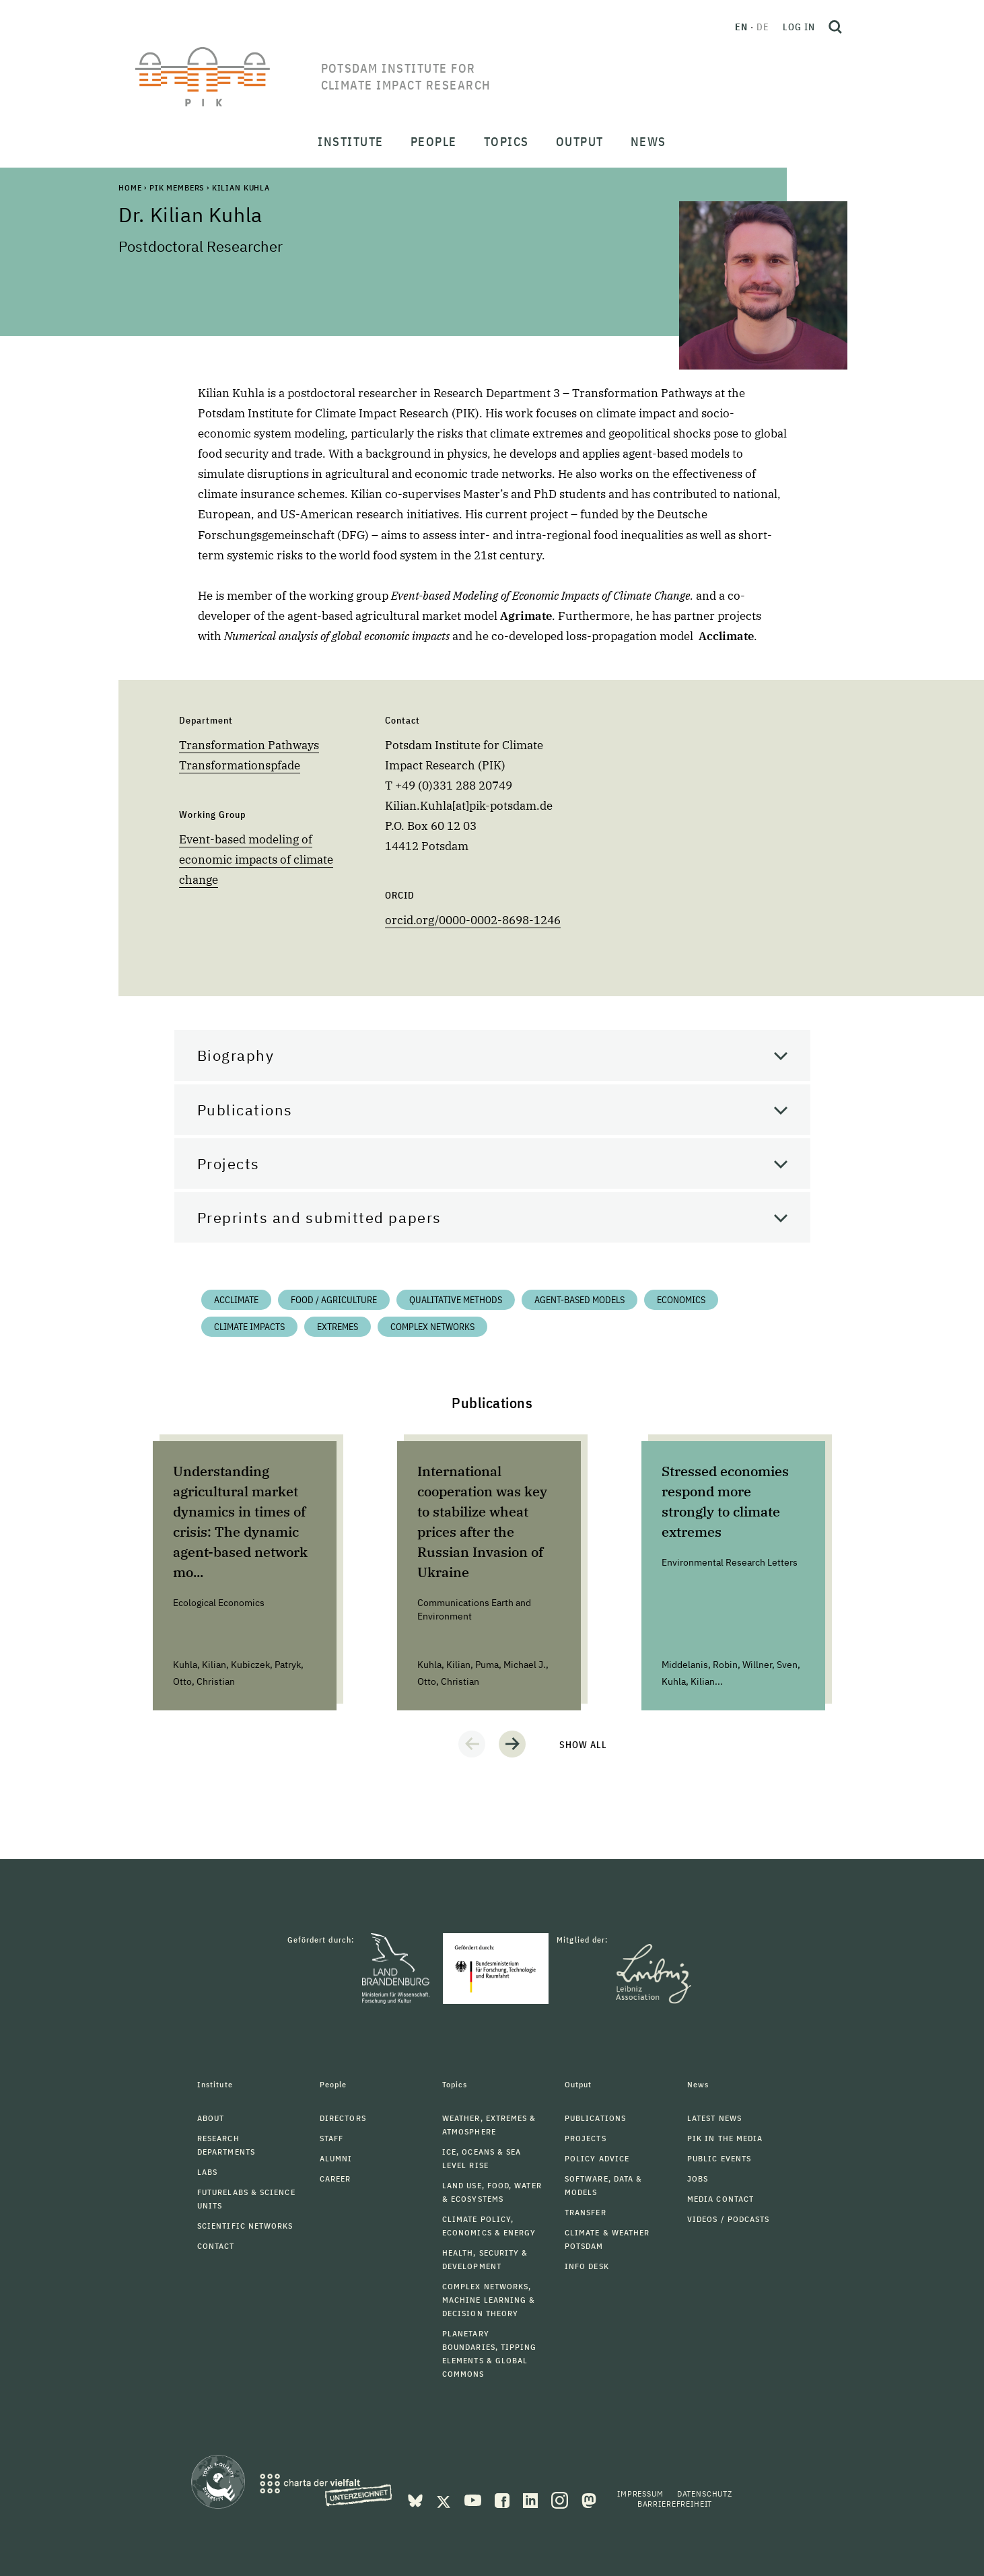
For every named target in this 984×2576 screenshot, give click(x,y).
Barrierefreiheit (674, 2504)
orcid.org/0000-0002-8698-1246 (473, 920)
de (763, 27)
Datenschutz (704, 2493)
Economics (681, 1300)
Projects (228, 1163)
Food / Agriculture (334, 1300)
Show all (583, 1745)
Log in (799, 27)
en (741, 27)
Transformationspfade (239, 765)
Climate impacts (249, 1327)
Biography (236, 1055)
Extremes (337, 1327)
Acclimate (236, 1300)
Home (129, 187)
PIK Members (176, 187)
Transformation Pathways (249, 745)
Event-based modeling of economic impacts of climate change (256, 859)
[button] (471, 1744)
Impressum (640, 2493)
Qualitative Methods (455, 1300)
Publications (245, 1109)
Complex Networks (432, 1327)
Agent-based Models (579, 1300)
